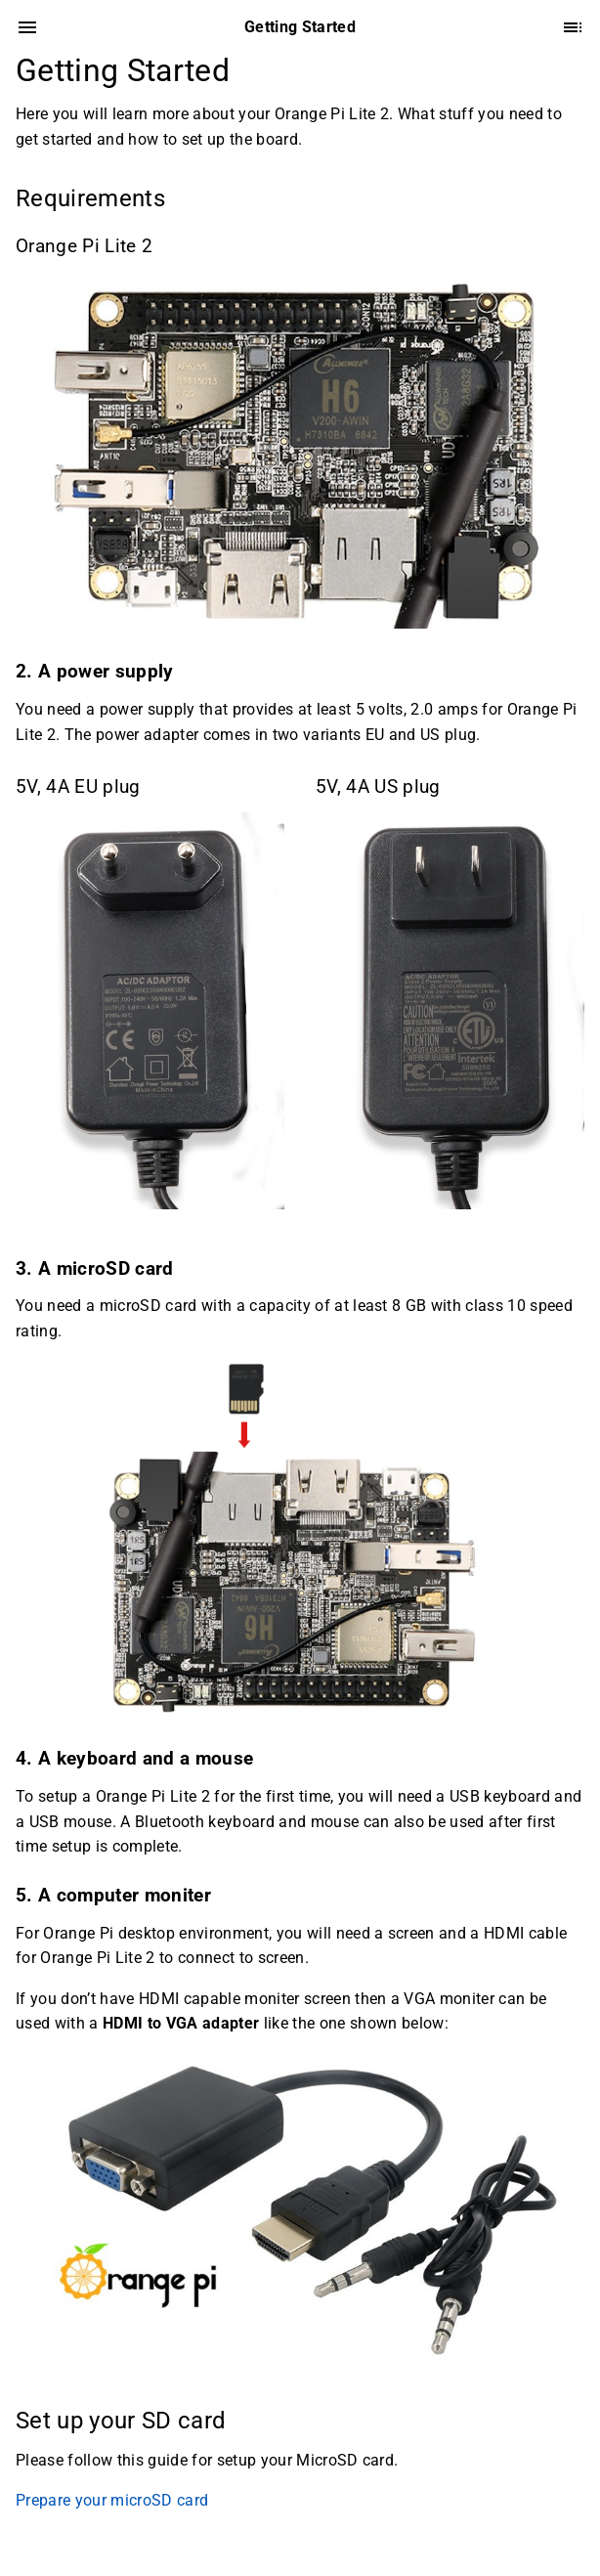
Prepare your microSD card (112, 2500)
